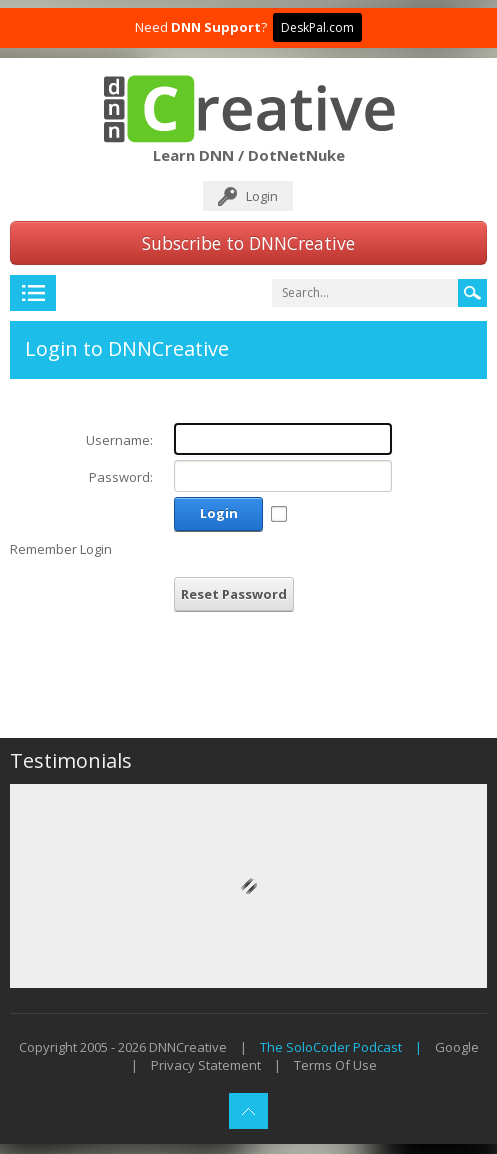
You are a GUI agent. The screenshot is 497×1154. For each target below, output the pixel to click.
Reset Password (234, 594)
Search (472, 293)
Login (262, 196)
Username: (119, 440)
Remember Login (61, 549)
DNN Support (216, 27)
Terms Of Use (335, 1065)
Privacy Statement (206, 1065)
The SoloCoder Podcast (331, 1047)
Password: (121, 477)
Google (457, 1047)
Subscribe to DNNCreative (248, 243)
